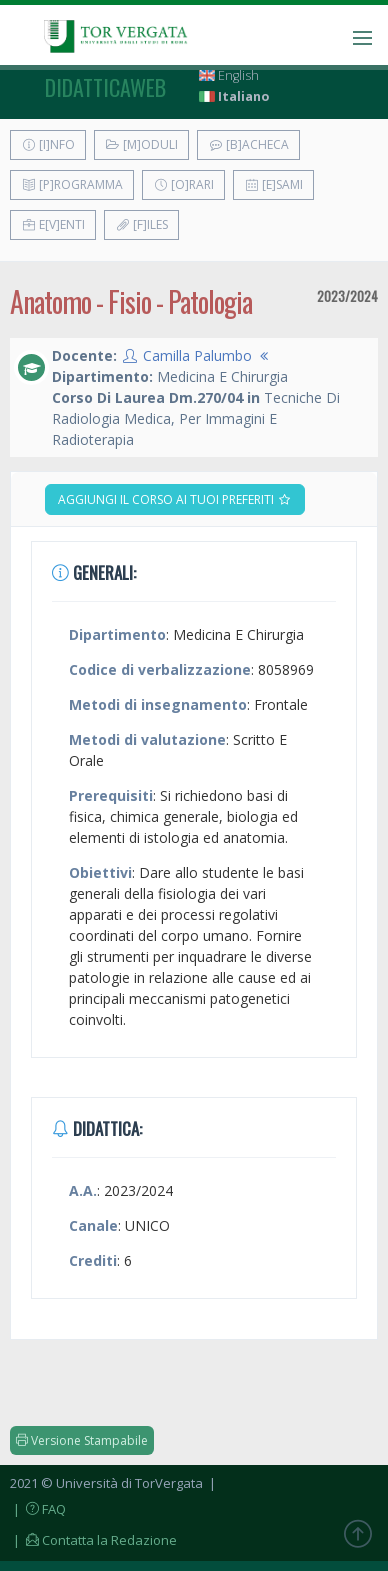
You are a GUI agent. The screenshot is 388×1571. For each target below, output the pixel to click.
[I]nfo (48, 144)
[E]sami (273, 184)
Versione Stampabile (82, 1440)
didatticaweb (105, 87)
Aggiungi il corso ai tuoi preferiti (175, 499)
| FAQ (38, 1509)
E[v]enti (53, 224)
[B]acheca (248, 144)
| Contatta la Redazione (93, 1540)
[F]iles (141, 224)
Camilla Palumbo (197, 355)
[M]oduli (141, 144)
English (229, 75)
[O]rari (183, 184)
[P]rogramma (72, 184)
